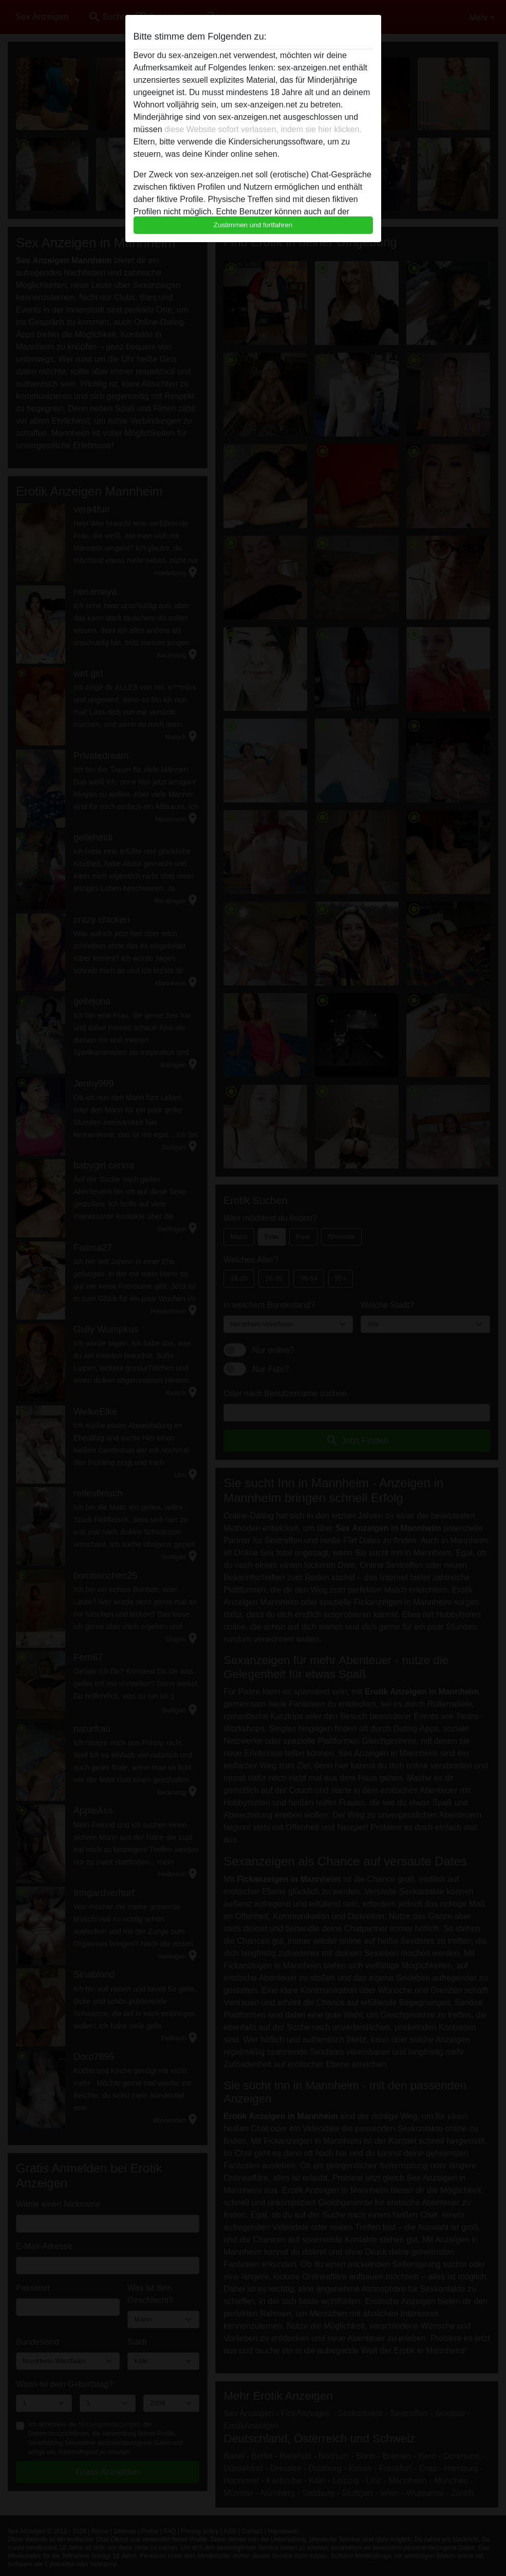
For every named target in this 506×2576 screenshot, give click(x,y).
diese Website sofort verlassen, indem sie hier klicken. (263, 129)
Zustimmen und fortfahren (253, 225)
